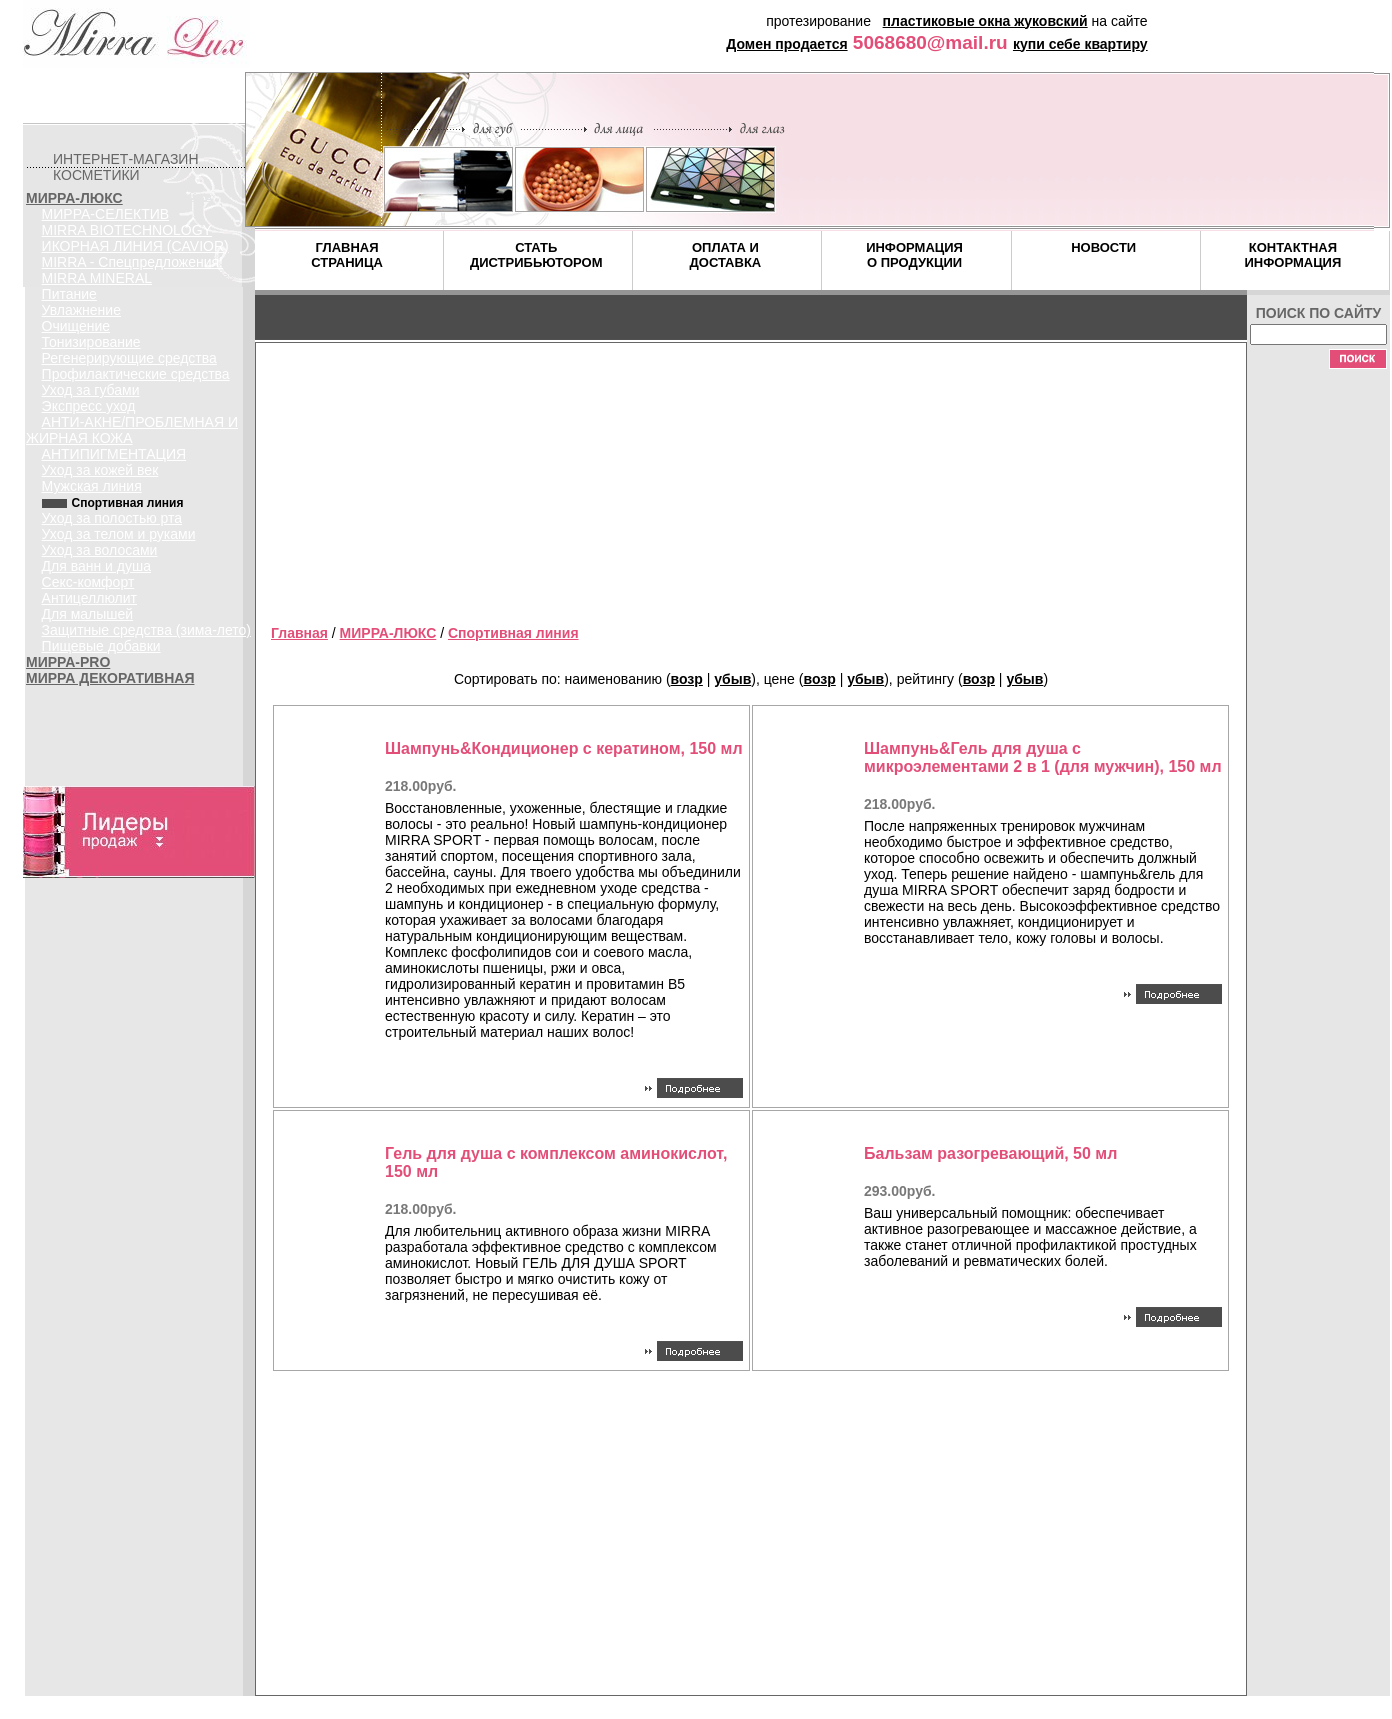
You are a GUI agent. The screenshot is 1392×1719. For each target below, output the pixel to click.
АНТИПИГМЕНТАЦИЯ (114, 454)
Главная (299, 633)
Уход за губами (91, 390)
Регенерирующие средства (129, 358)
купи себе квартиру (1080, 44)
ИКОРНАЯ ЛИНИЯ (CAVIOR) (135, 246)
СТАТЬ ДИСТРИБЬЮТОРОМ (536, 255)
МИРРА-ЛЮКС (74, 198)
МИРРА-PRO (68, 662)
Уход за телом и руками (119, 534)
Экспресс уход (89, 406)
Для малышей (88, 614)
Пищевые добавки (101, 646)
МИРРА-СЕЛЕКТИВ (106, 214)
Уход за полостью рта (112, 518)
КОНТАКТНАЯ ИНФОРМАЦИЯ (1292, 255)
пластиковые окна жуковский (985, 21)
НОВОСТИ (1103, 247)
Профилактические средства (136, 374)
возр (687, 679)
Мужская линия (92, 486)
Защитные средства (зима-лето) (146, 630)
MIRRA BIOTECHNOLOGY (127, 230)
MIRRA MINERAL (97, 278)
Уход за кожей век (100, 470)
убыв (732, 679)
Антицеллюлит (89, 598)
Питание (69, 294)
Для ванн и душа (96, 566)
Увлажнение (81, 310)
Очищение (76, 326)
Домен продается (786, 44)
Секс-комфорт (88, 582)
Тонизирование (91, 342)
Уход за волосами (100, 550)
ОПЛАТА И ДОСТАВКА (726, 255)
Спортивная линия (513, 633)
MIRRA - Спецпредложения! (132, 262)
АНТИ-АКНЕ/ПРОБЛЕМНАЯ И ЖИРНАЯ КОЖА (132, 430)
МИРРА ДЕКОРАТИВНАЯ (110, 678)
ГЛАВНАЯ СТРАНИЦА (347, 255)
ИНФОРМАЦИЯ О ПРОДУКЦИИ (914, 255)
